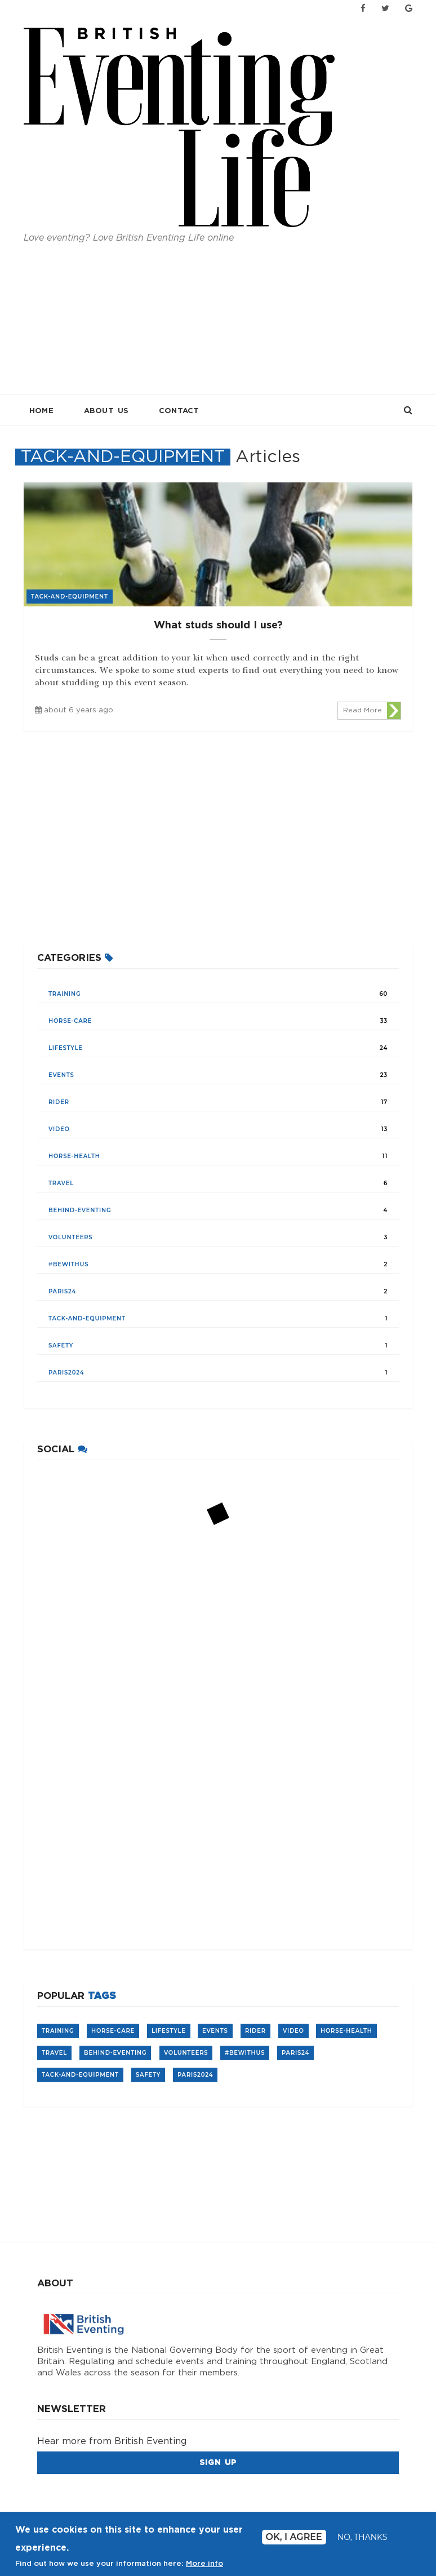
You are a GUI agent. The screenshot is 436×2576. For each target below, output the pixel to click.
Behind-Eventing (79, 1210)
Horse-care (70, 1021)
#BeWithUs (68, 1264)
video (59, 1129)
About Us (106, 411)
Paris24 (62, 1291)
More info (204, 2564)
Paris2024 (66, 1372)
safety (60, 1345)
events (61, 1075)
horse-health (74, 1156)
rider (58, 1102)
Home (41, 411)
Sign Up (218, 2463)
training (64, 993)
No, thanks (362, 2537)
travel (61, 1183)
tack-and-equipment (87, 1318)
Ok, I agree (294, 2536)
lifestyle (65, 1048)
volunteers (70, 1237)
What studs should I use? (218, 625)
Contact (179, 411)
